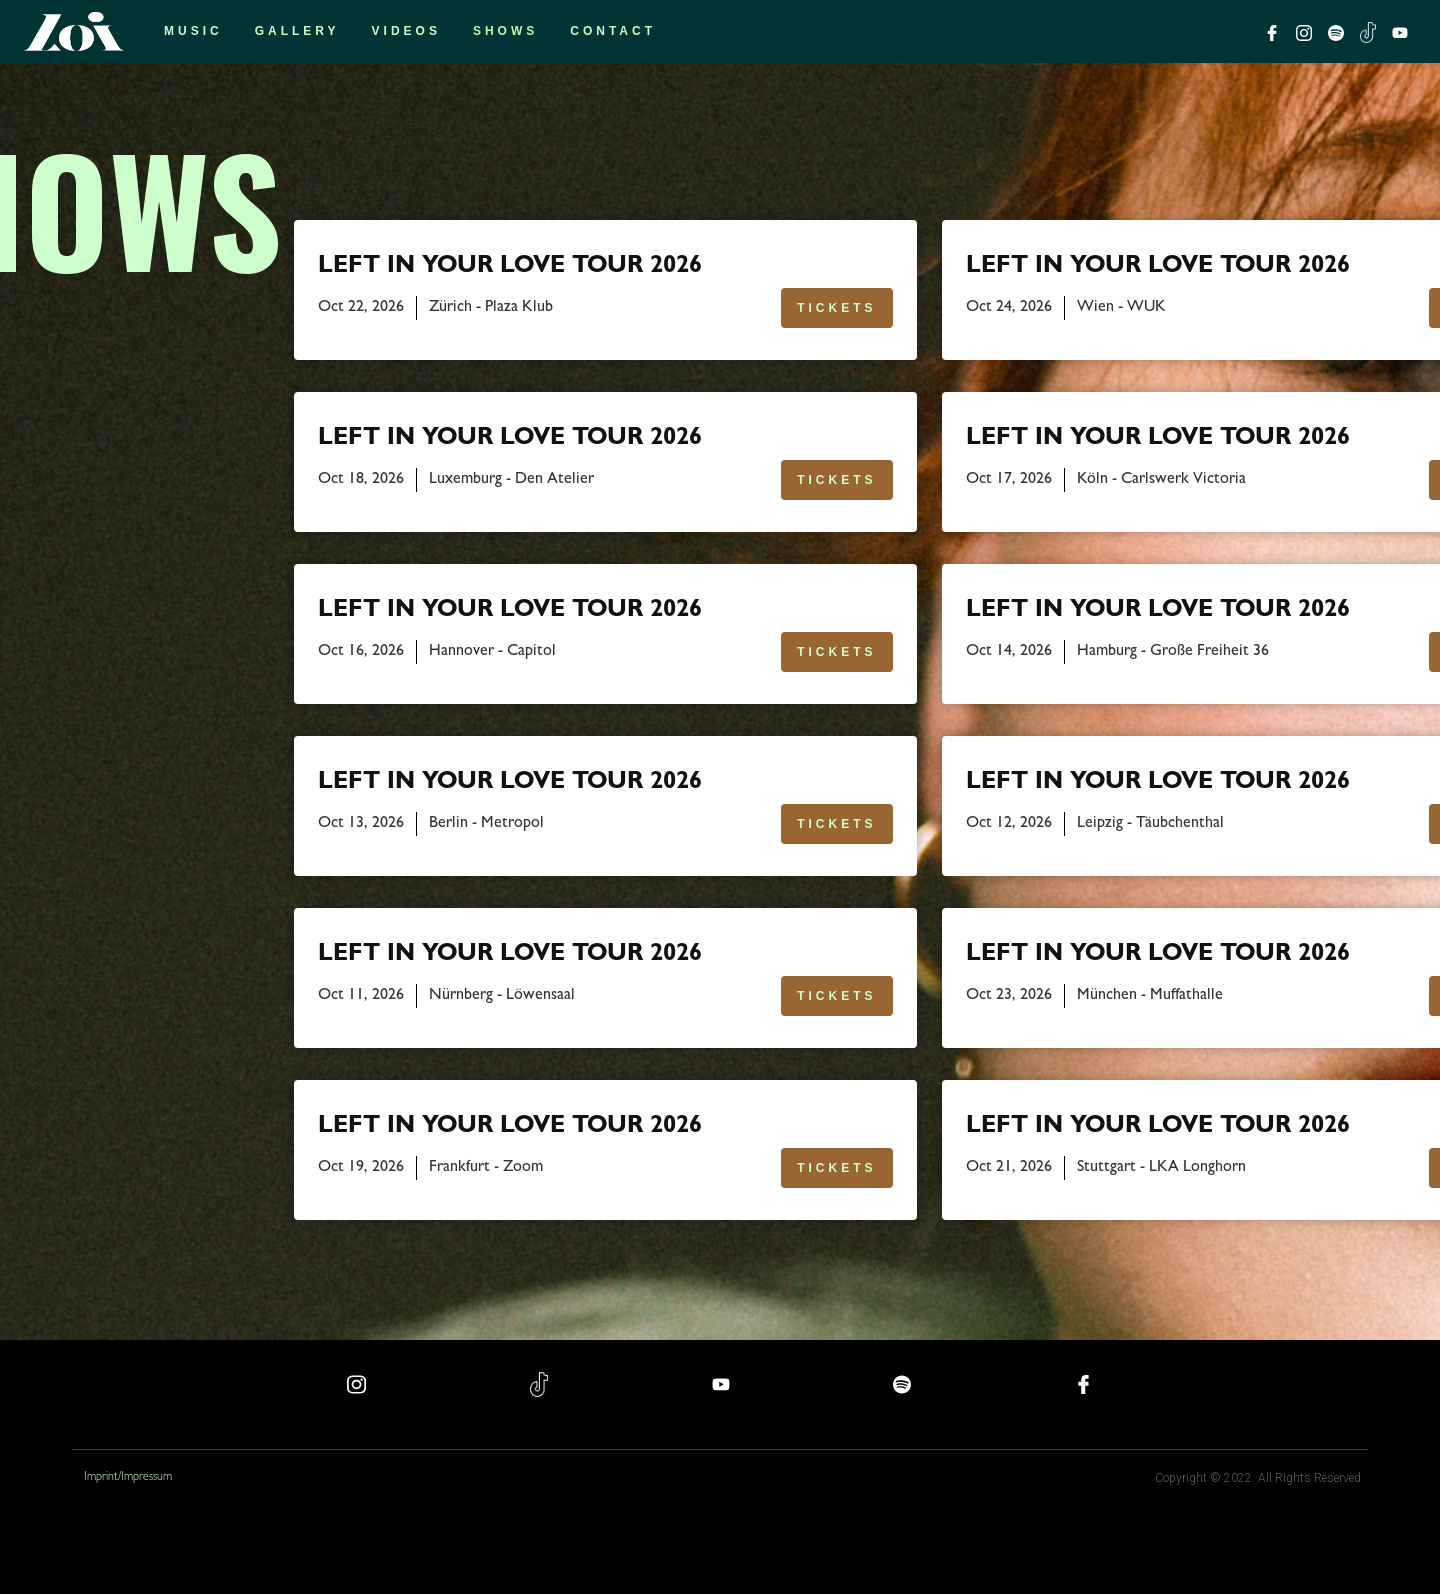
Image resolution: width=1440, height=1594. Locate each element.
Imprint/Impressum (128, 1478)
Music (193, 31)
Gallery (297, 31)
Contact (613, 31)
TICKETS (836, 308)
